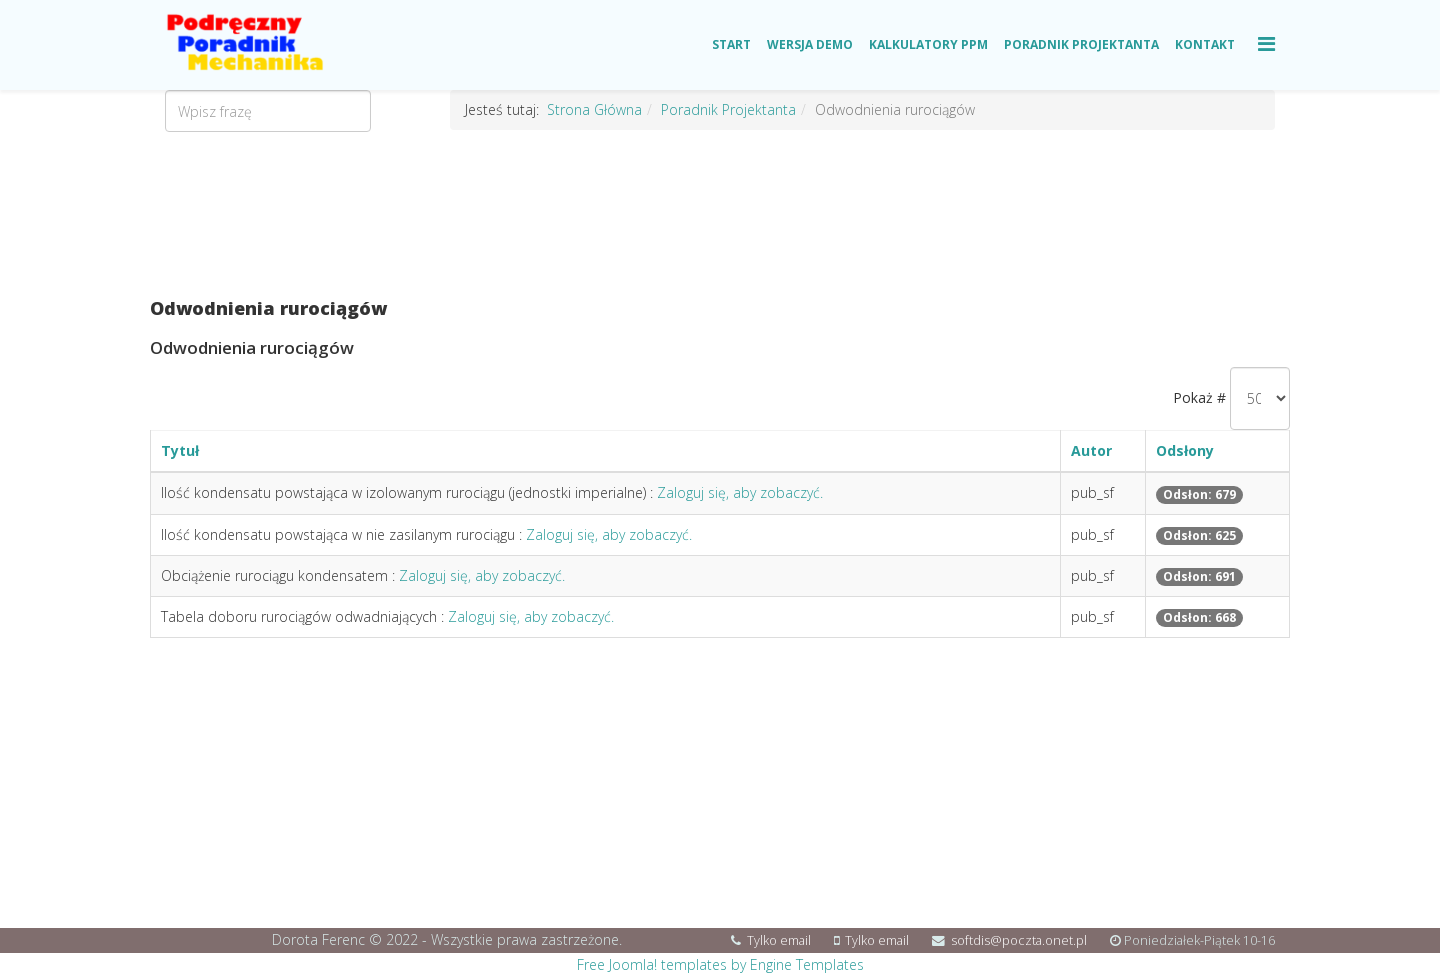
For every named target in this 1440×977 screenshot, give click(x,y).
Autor (1091, 450)
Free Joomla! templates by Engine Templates (720, 964)
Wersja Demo (810, 44)
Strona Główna (594, 109)
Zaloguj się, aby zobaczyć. (740, 492)
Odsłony (1185, 450)
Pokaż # (1199, 397)
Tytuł (180, 450)
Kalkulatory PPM (928, 44)
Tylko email (779, 940)
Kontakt (1205, 44)
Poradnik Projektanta (1081, 44)
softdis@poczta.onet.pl (1019, 940)
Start (731, 44)
